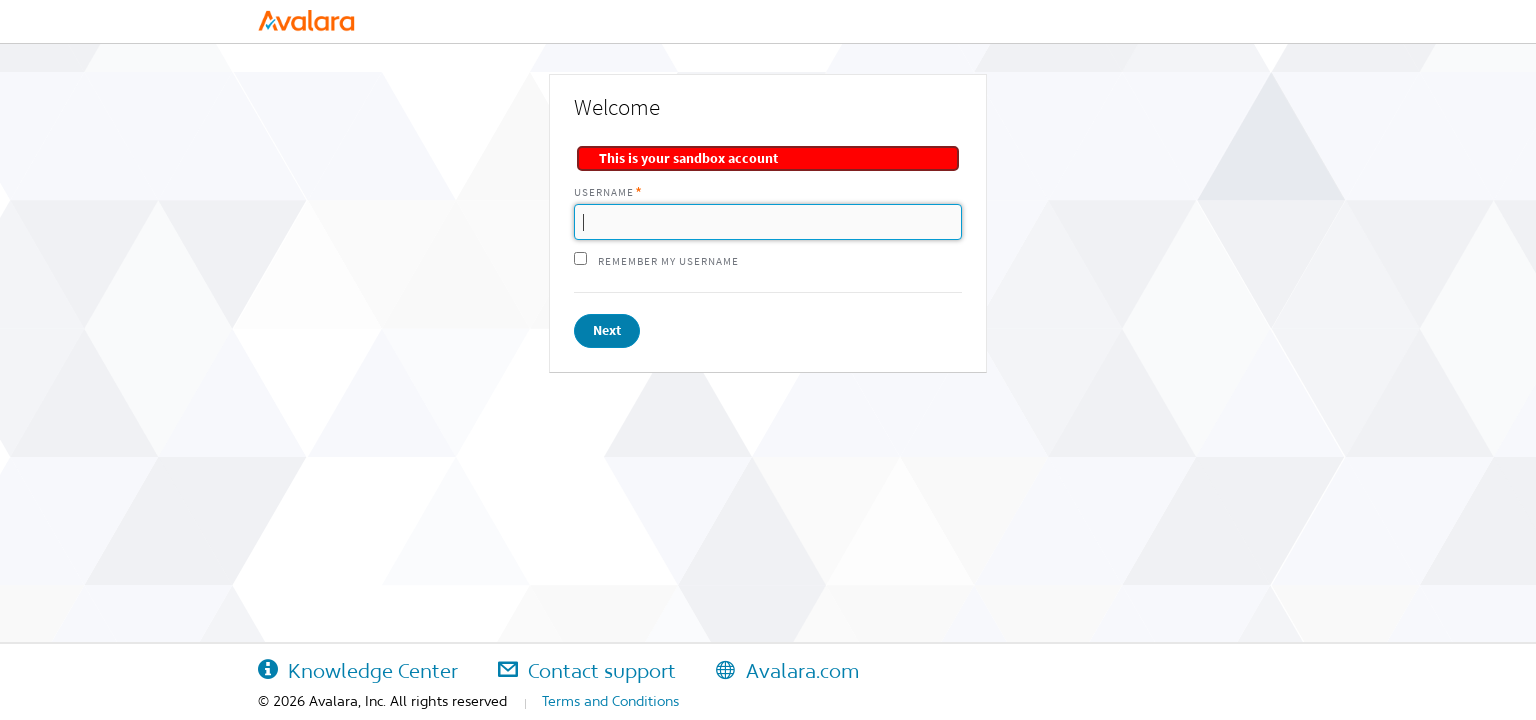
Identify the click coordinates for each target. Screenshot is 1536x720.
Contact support (587, 671)
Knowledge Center (358, 671)
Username (604, 192)
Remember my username (668, 261)
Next (607, 330)
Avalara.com (787, 671)
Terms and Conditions (610, 701)
